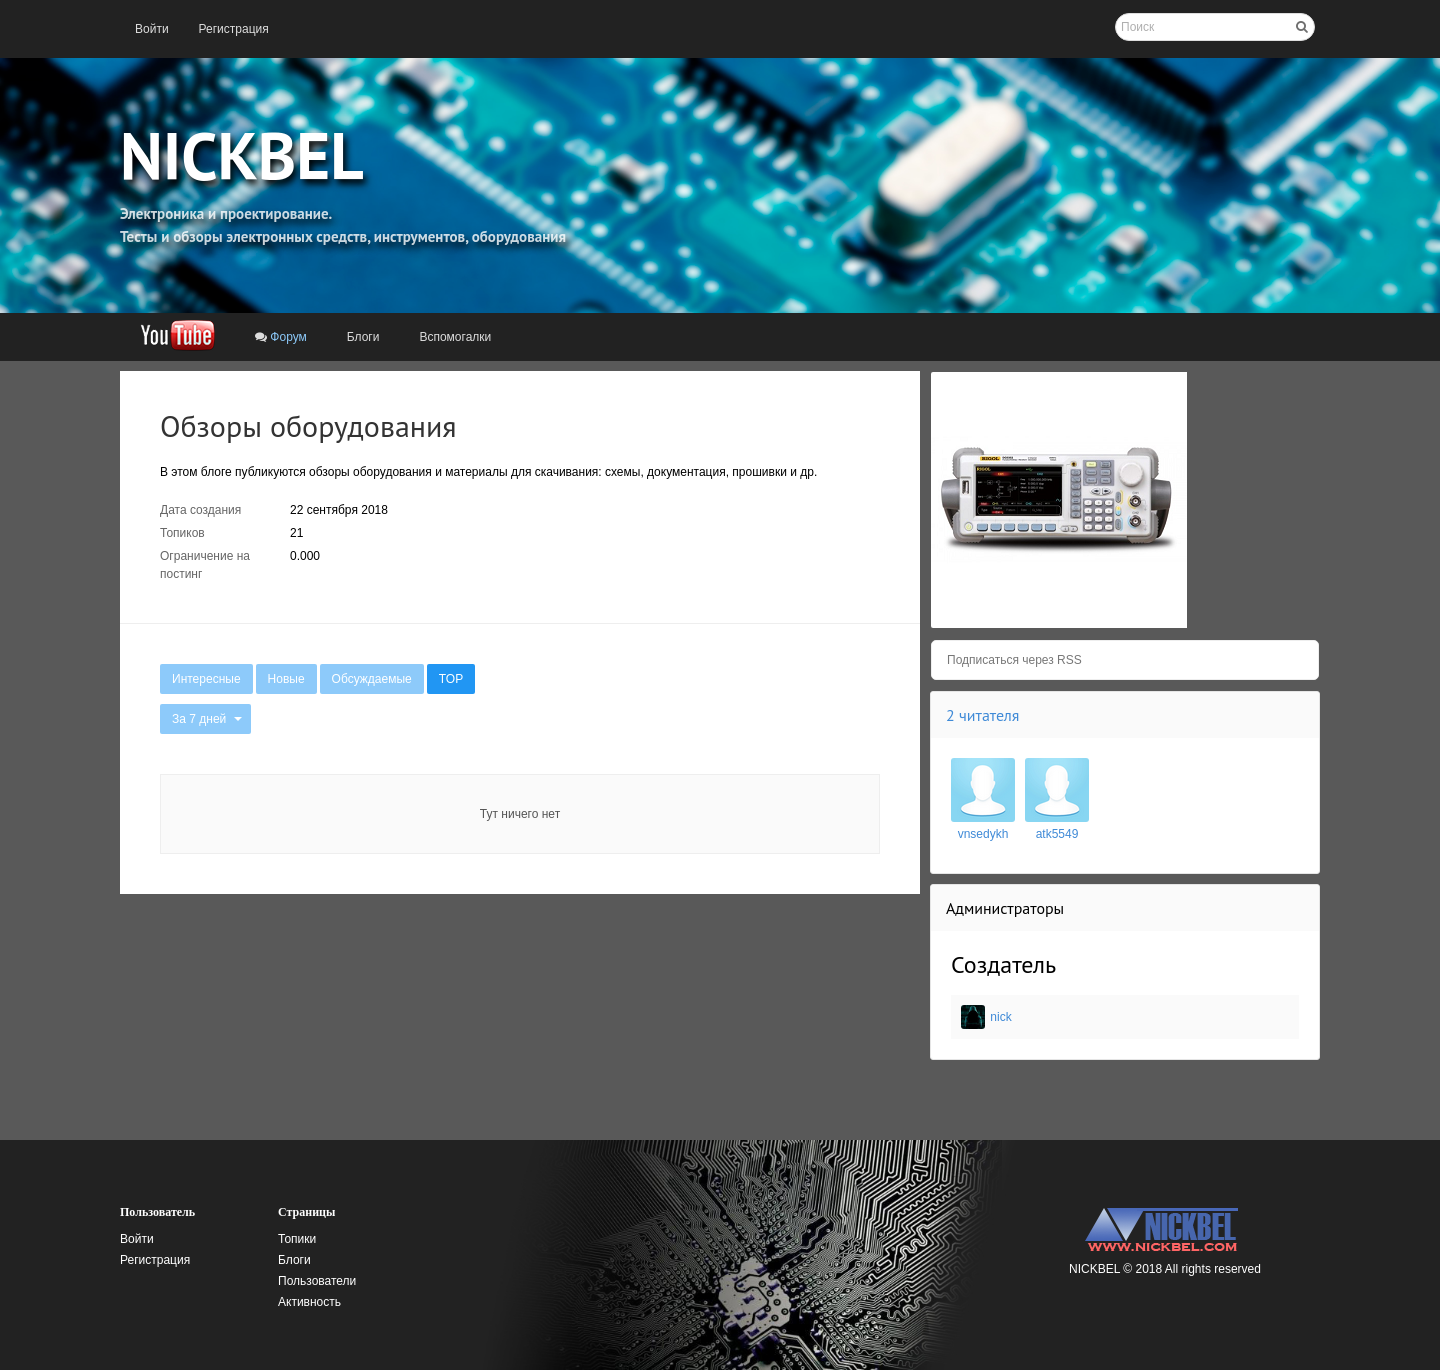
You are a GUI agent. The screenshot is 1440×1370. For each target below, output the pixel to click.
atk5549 (1057, 834)
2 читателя (982, 715)
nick (1000, 1017)
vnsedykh (983, 834)
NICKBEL (242, 155)
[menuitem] (152, 29)
